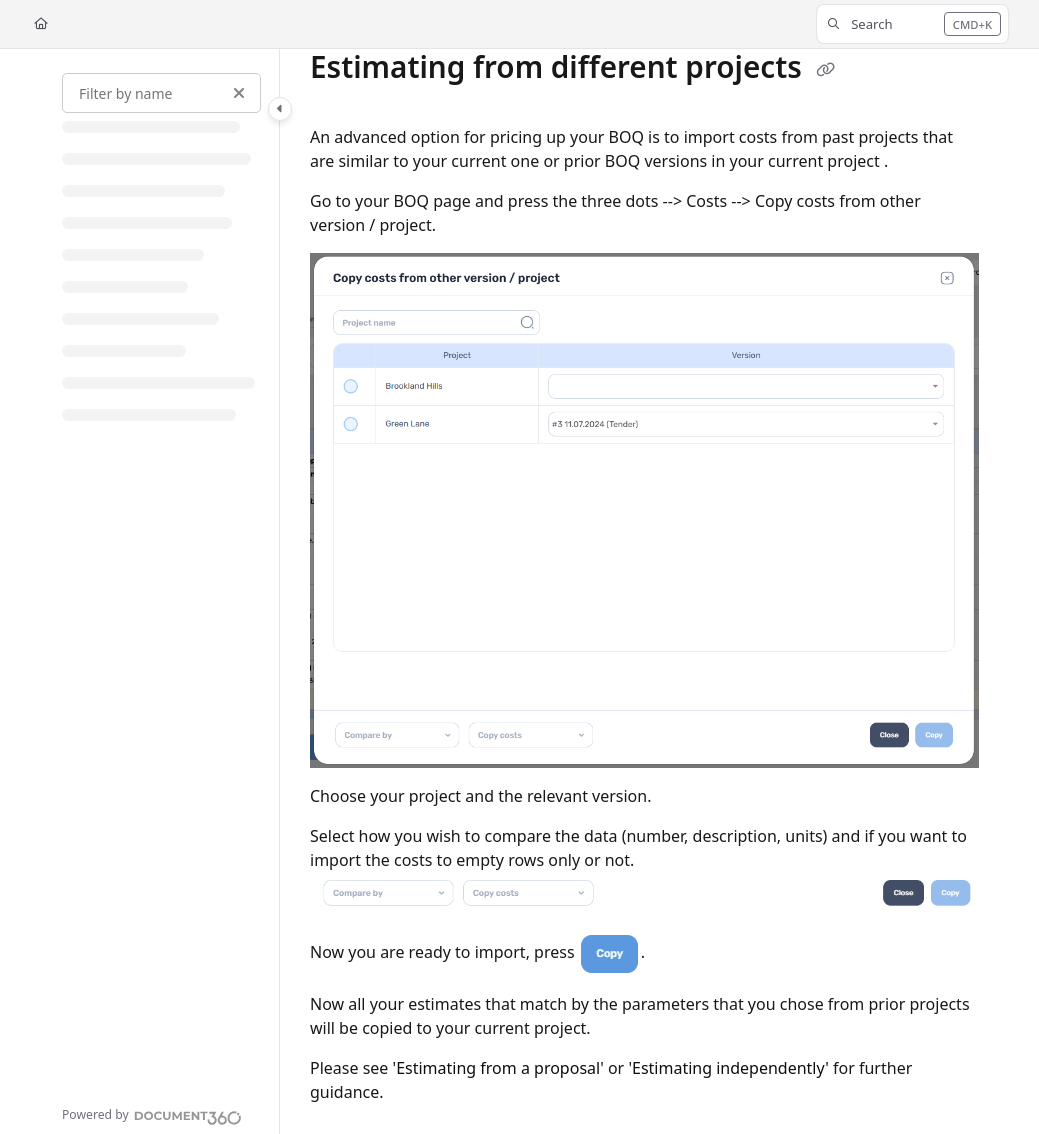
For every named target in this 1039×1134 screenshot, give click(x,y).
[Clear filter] (239, 93)
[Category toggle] (280, 109)
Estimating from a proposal (498, 1068)
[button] (912, 24)
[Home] (41, 24)
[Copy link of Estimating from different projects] (826, 70)
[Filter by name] (161, 93)
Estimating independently (728, 1068)
